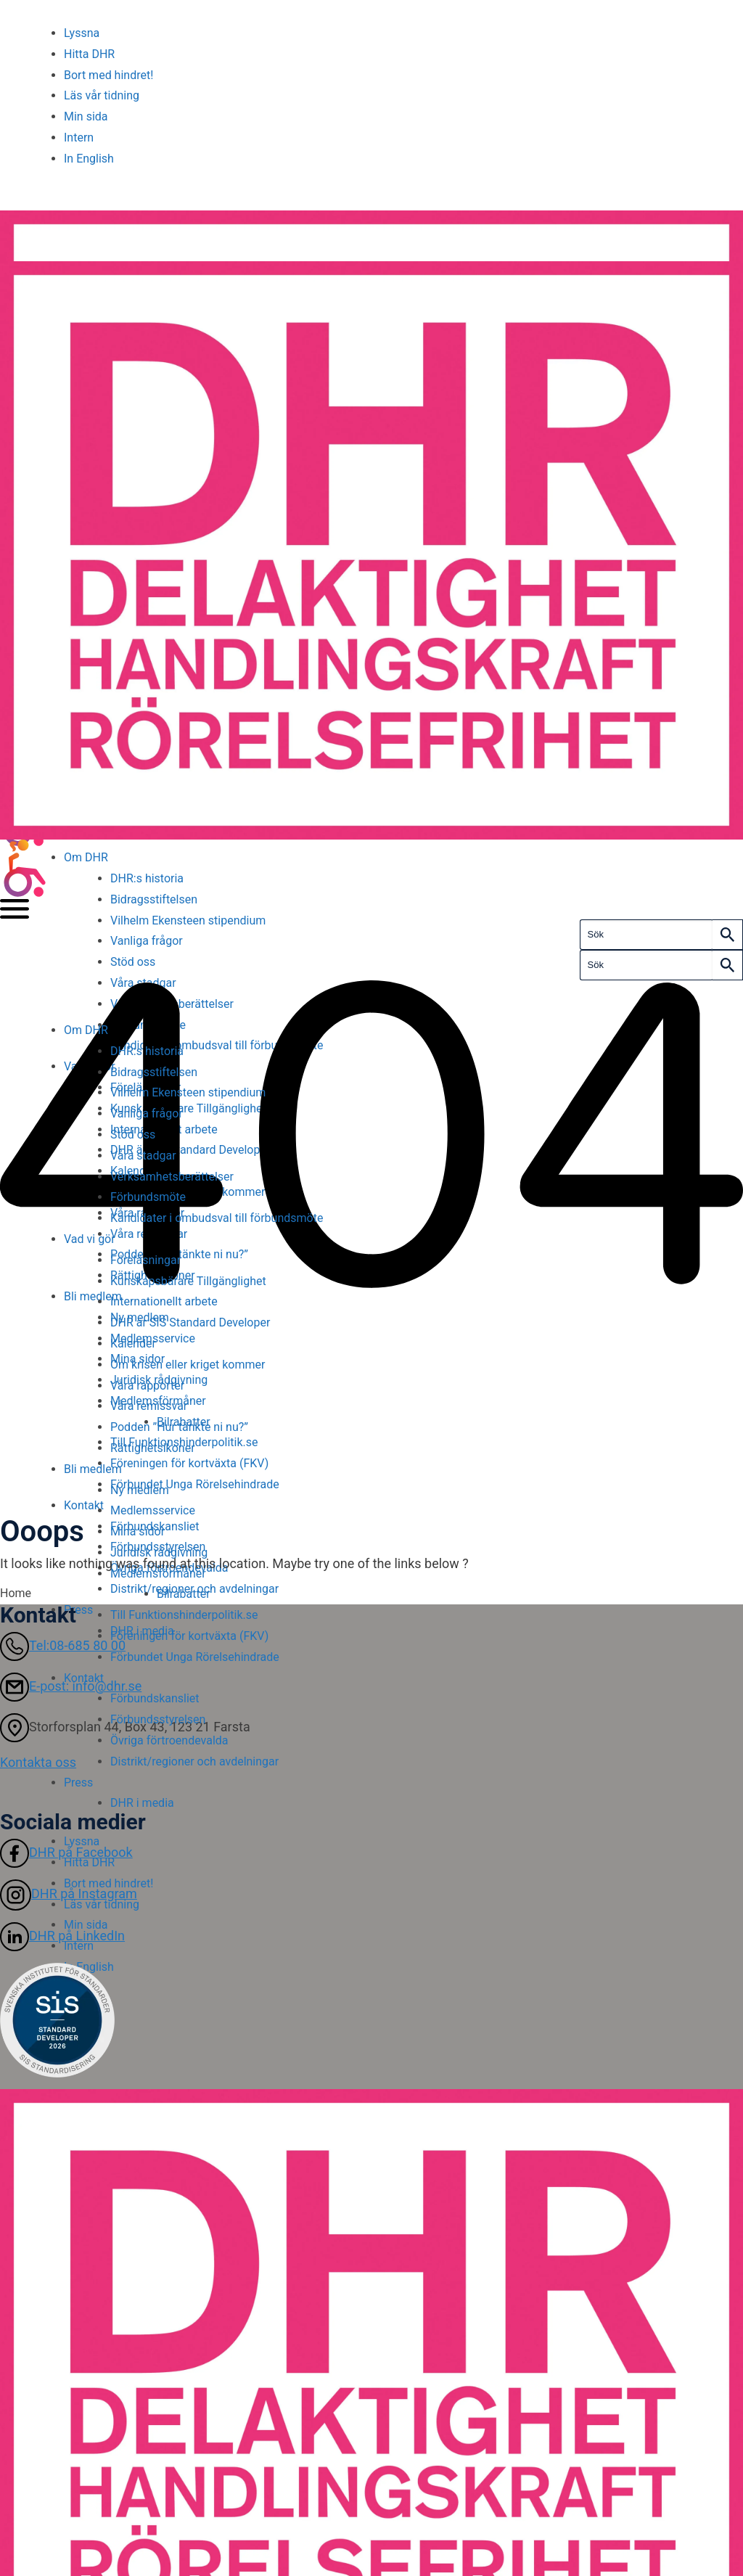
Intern (79, 137)
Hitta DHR (89, 54)
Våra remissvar (148, 1406)
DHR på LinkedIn (62, 1935)
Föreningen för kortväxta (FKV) (189, 1636)
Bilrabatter (183, 1594)
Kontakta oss (38, 1762)
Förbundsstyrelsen (157, 1719)
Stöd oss (132, 962)
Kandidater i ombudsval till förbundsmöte (216, 1218)
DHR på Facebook (66, 1852)
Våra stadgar (143, 1155)
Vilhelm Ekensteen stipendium (188, 920)
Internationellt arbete (164, 1301)
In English (89, 158)
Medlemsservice (152, 1510)
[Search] (727, 934)
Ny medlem (139, 1490)
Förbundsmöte (148, 1197)
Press (78, 1782)
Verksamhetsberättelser (172, 1177)
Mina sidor (137, 1531)
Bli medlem (93, 1469)
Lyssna (81, 33)
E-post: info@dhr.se (70, 1686)
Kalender (133, 1343)
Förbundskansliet (155, 1698)
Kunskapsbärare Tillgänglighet (189, 1281)
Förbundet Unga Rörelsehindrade (194, 1657)
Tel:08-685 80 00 (63, 1645)
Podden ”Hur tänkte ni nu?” (179, 1427)
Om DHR (86, 857)
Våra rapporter (147, 1385)
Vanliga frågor (146, 941)
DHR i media (142, 1803)
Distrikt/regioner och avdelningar (194, 1761)
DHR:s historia (147, 878)
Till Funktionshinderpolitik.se (184, 1615)
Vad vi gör (89, 1239)
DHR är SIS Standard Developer (190, 1322)
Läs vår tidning (101, 95)
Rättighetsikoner (152, 1448)
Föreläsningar (145, 1260)
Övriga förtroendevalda (169, 1740)
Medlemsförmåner (158, 1573)
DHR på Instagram (68, 1893)
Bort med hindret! (108, 75)
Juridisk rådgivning (159, 1552)
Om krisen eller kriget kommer (187, 1364)
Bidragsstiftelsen (153, 899)
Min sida (86, 116)
